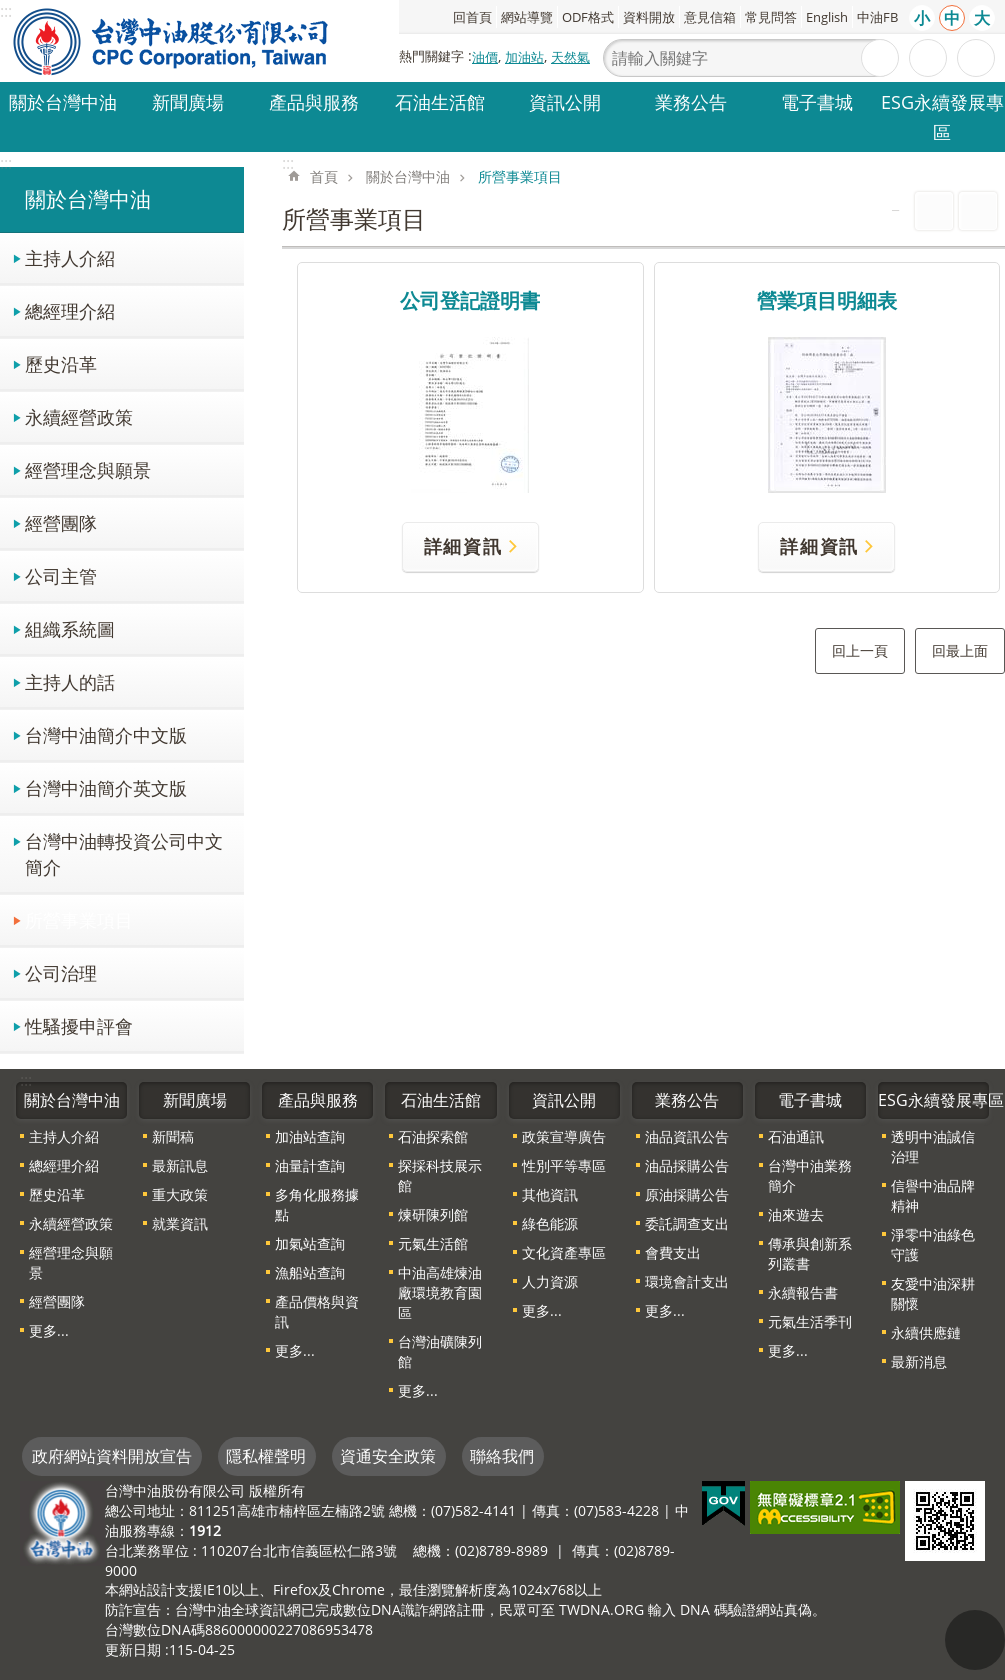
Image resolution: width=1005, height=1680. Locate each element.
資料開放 (649, 17)
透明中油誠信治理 (933, 1146)
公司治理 (61, 972)
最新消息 (919, 1361)
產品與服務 (314, 101)
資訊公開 (565, 101)
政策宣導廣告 (564, 1136)
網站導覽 (527, 17)
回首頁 (472, 17)
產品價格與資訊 (317, 1311)
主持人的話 (70, 681)
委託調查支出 (687, 1223)
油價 (485, 57)
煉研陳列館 (433, 1214)
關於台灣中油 (63, 101)
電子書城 (817, 101)
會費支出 (673, 1252)
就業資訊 (180, 1223)
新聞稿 (173, 1136)
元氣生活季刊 (810, 1321)
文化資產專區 (564, 1252)
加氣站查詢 (310, 1243)
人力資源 (550, 1281)
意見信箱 (710, 17)
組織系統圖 (70, 628)
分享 (976, 58)
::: (6, 163)
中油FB (877, 17)
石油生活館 (440, 101)
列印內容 (934, 211)
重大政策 (180, 1194)
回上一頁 (860, 650)
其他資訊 (550, 1194)
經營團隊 (61, 522)
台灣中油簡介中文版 (106, 734)
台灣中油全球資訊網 (172, 41)
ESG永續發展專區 (942, 116)
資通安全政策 (388, 1456)
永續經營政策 (79, 416)
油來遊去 (796, 1214)
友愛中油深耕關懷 (933, 1293)
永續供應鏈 (926, 1332)
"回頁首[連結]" (975, 1640)
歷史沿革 (61, 363)
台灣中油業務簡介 (810, 1175)
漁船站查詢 (310, 1272)
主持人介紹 (70, 257)
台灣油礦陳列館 (440, 1351)
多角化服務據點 (317, 1204)
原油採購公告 (687, 1194)
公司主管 (61, 575)
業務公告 (691, 101)
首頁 (324, 176)
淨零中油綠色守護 (933, 1244)
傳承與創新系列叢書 (810, 1253)
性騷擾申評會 (79, 1025)
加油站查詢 (310, 1136)
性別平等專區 (564, 1165)
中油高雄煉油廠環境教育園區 (440, 1292)
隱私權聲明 (266, 1456)
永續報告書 (803, 1292)
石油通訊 (796, 1136)
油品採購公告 (687, 1165)
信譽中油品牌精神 (933, 1195)
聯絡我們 (502, 1456)
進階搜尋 (928, 58)
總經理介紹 (70, 310)
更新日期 (133, 1649)
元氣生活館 (433, 1243)
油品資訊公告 (687, 1136)
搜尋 (880, 58)
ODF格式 (588, 17)
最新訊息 (180, 1165)
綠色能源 (550, 1223)
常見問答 (771, 17)
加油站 (524, 57)
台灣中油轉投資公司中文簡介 (124, 853)
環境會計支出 (687, 1281)
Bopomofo (978, 211)
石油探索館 (433, 1136)
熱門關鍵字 (431, 56)
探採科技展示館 (440, 1175)
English (827, 17)
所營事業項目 (79, 919)
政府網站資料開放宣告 (112, 1456)
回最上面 (960, 650)
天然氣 (570, 57)
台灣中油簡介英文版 (106, 787)
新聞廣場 (188, 101)
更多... (49, 1330)
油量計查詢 (310, 1165)
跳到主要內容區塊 (10, 10)
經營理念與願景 (88, 469)
